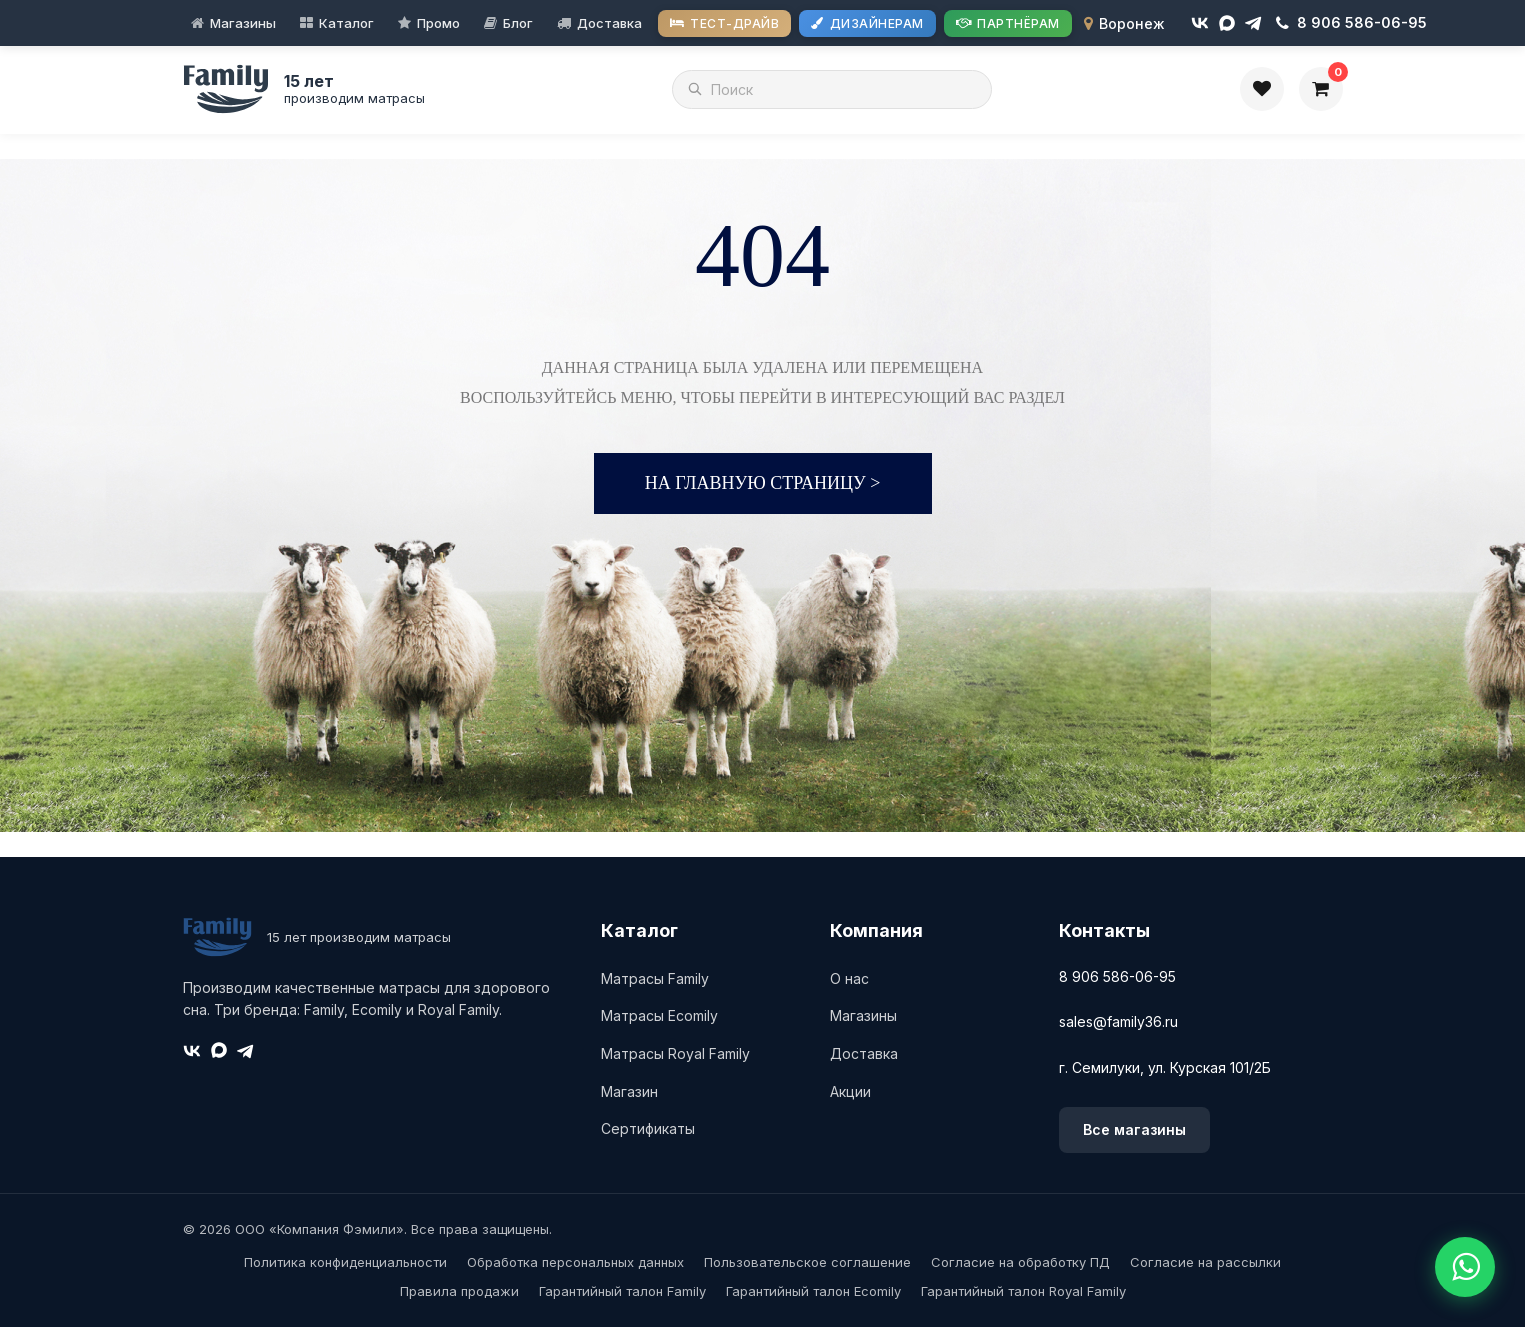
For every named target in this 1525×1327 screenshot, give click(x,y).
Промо (438, 23)
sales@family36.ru (1118, 1021)
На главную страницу (763, 483)
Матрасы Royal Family (675, 1053)
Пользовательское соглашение (807, 1262)
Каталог (346, 23)
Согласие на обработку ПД (1020, 1262)
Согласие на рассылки (1205, 1262)
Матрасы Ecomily (659, 1015)
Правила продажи (459, 1291)
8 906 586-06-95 (1117, 976)
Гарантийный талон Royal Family (1023, 1291)
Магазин (629, 1091)
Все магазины (1134, 1129)
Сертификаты (648, 1128)
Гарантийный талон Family (622, 1291)
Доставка (609, 23)
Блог (518, 23)
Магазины (243, 23)
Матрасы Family (655, 978)
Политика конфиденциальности (345, 1262)
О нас (849, 978)
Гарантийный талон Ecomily (813, 1291)
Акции (850, 1091)
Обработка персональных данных (575, 1262)
